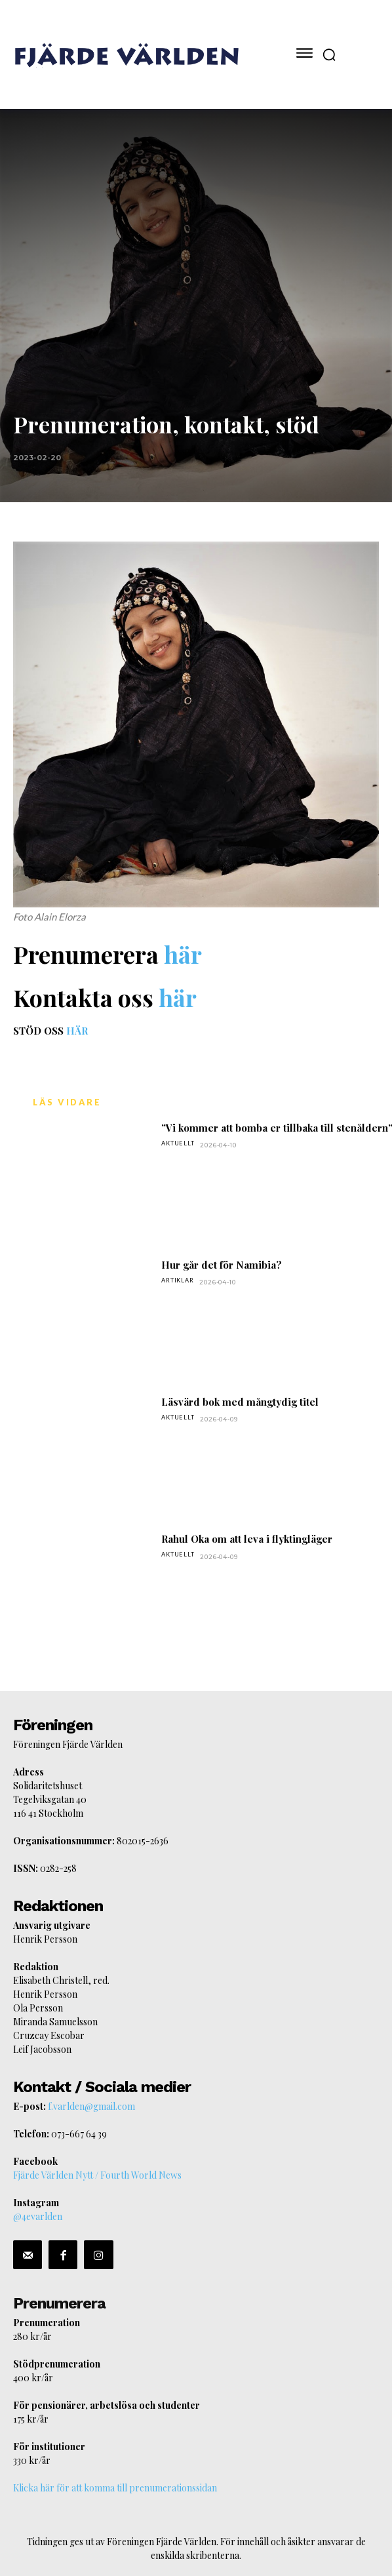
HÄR (77, 1030)
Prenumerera (59, 2303)
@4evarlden (37, 2216)
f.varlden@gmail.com (91, 2106)
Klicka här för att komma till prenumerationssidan (115, 2488)
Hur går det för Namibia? (221, 1264)
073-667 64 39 (79, 2134)
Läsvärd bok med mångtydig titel (240, 1401)
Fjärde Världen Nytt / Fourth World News (97, 2175)
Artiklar (177, 1280)
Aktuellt (177, 1143)
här (183, 954)
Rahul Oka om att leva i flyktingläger (246, 1538)
